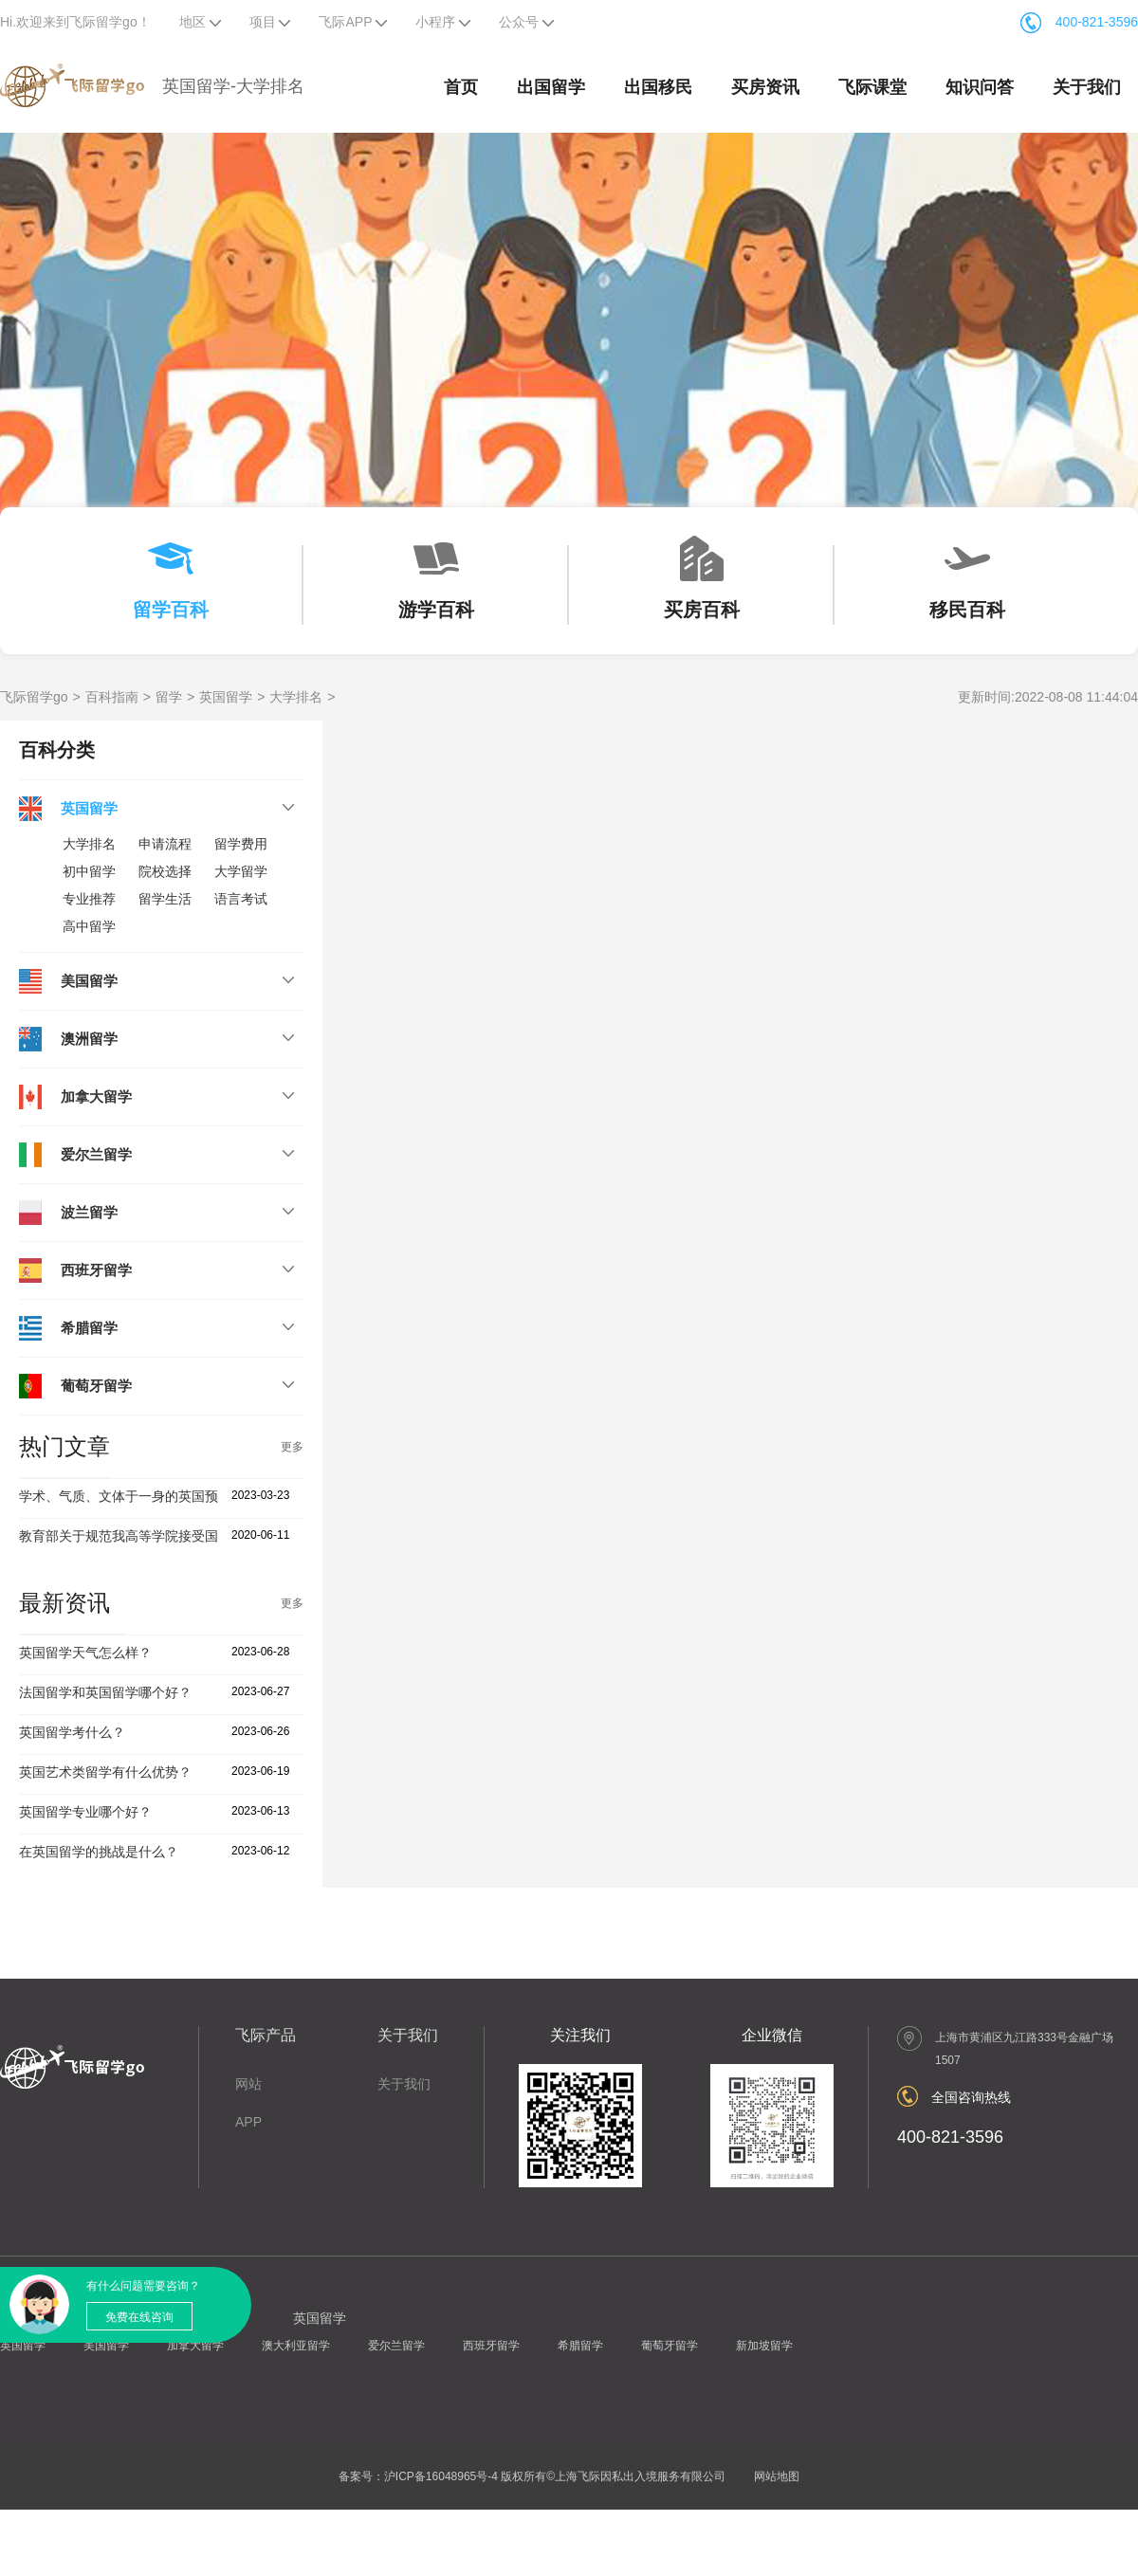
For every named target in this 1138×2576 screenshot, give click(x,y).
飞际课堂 (872, 87)
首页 (461, 87)
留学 (169, 696)
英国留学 (225, 696)
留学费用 (240, 843)
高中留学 (89, 926)
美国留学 (106, 2345)
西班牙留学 (491, 2345)
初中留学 (89, 871)
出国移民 (658, 87)
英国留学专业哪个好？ (85, 1811)
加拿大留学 (195, 2345)
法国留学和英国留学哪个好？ (105, 1692)
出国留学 (551, 87)
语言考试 (240, 898)
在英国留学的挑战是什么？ (98, 1851)
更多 (292, 1446)
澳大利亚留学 (296, 2345)
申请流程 (165, 843)
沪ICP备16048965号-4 (441, 2476)
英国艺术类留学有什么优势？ (105, 1772)
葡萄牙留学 (669, 2345)
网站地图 (776, 2476)
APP (248, 2121)
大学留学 (240, 871)
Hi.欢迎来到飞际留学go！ (75, 21)
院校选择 (165, 871)
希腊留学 (580, 2345)
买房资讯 (765, 87)
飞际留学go (34, 696)
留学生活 (165, 898)
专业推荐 (89, 898)
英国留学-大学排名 (233, 86)
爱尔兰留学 (396, 2345)
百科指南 (111, 696)
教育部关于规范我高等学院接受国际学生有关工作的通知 (185, 1536)
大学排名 (295, 696)
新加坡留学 (764, 2345)
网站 (248, 2084)
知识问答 (979, 87)
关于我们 (1087, 87)
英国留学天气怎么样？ (85, 1652)
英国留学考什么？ (72, 1732)
